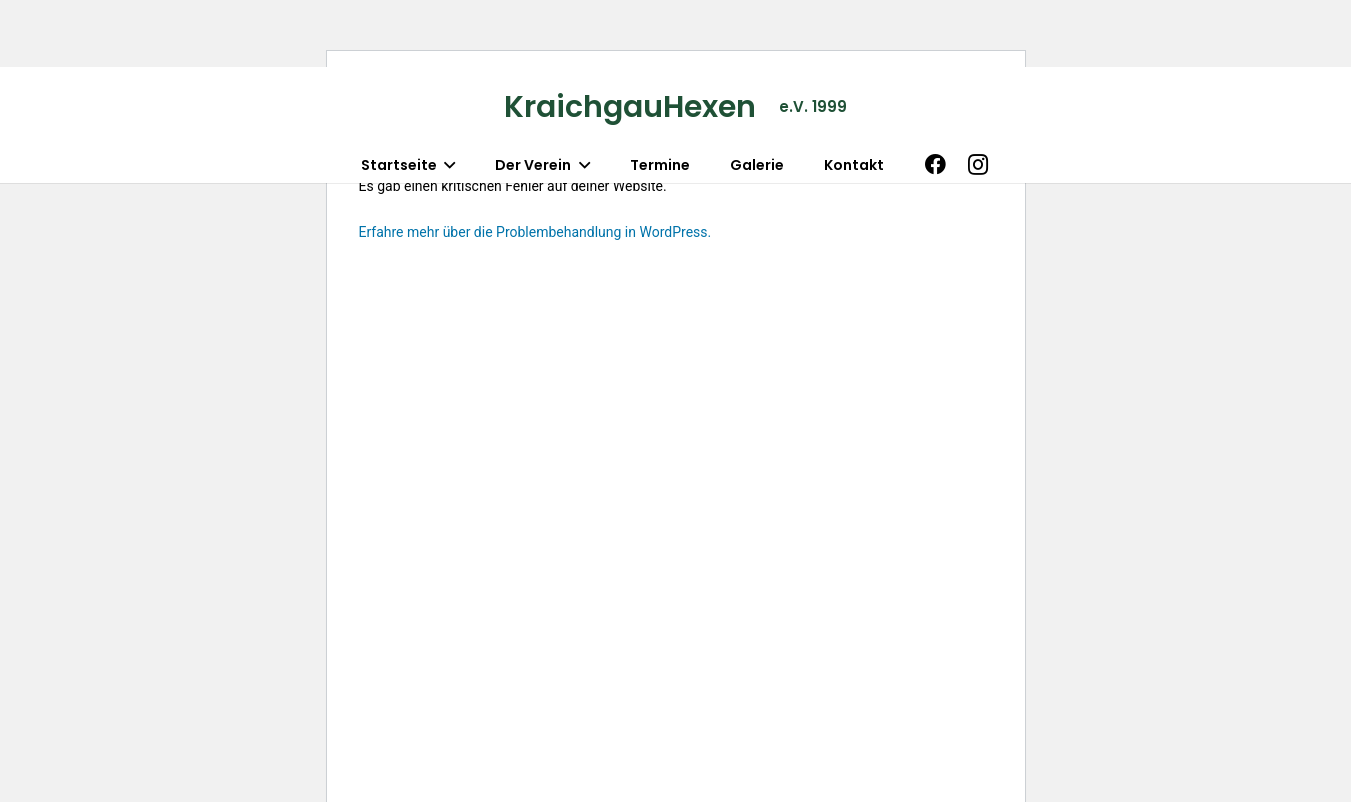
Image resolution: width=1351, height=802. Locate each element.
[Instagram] (978, 165)
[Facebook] (936, 165)
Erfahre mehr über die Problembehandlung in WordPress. (535, 232)
